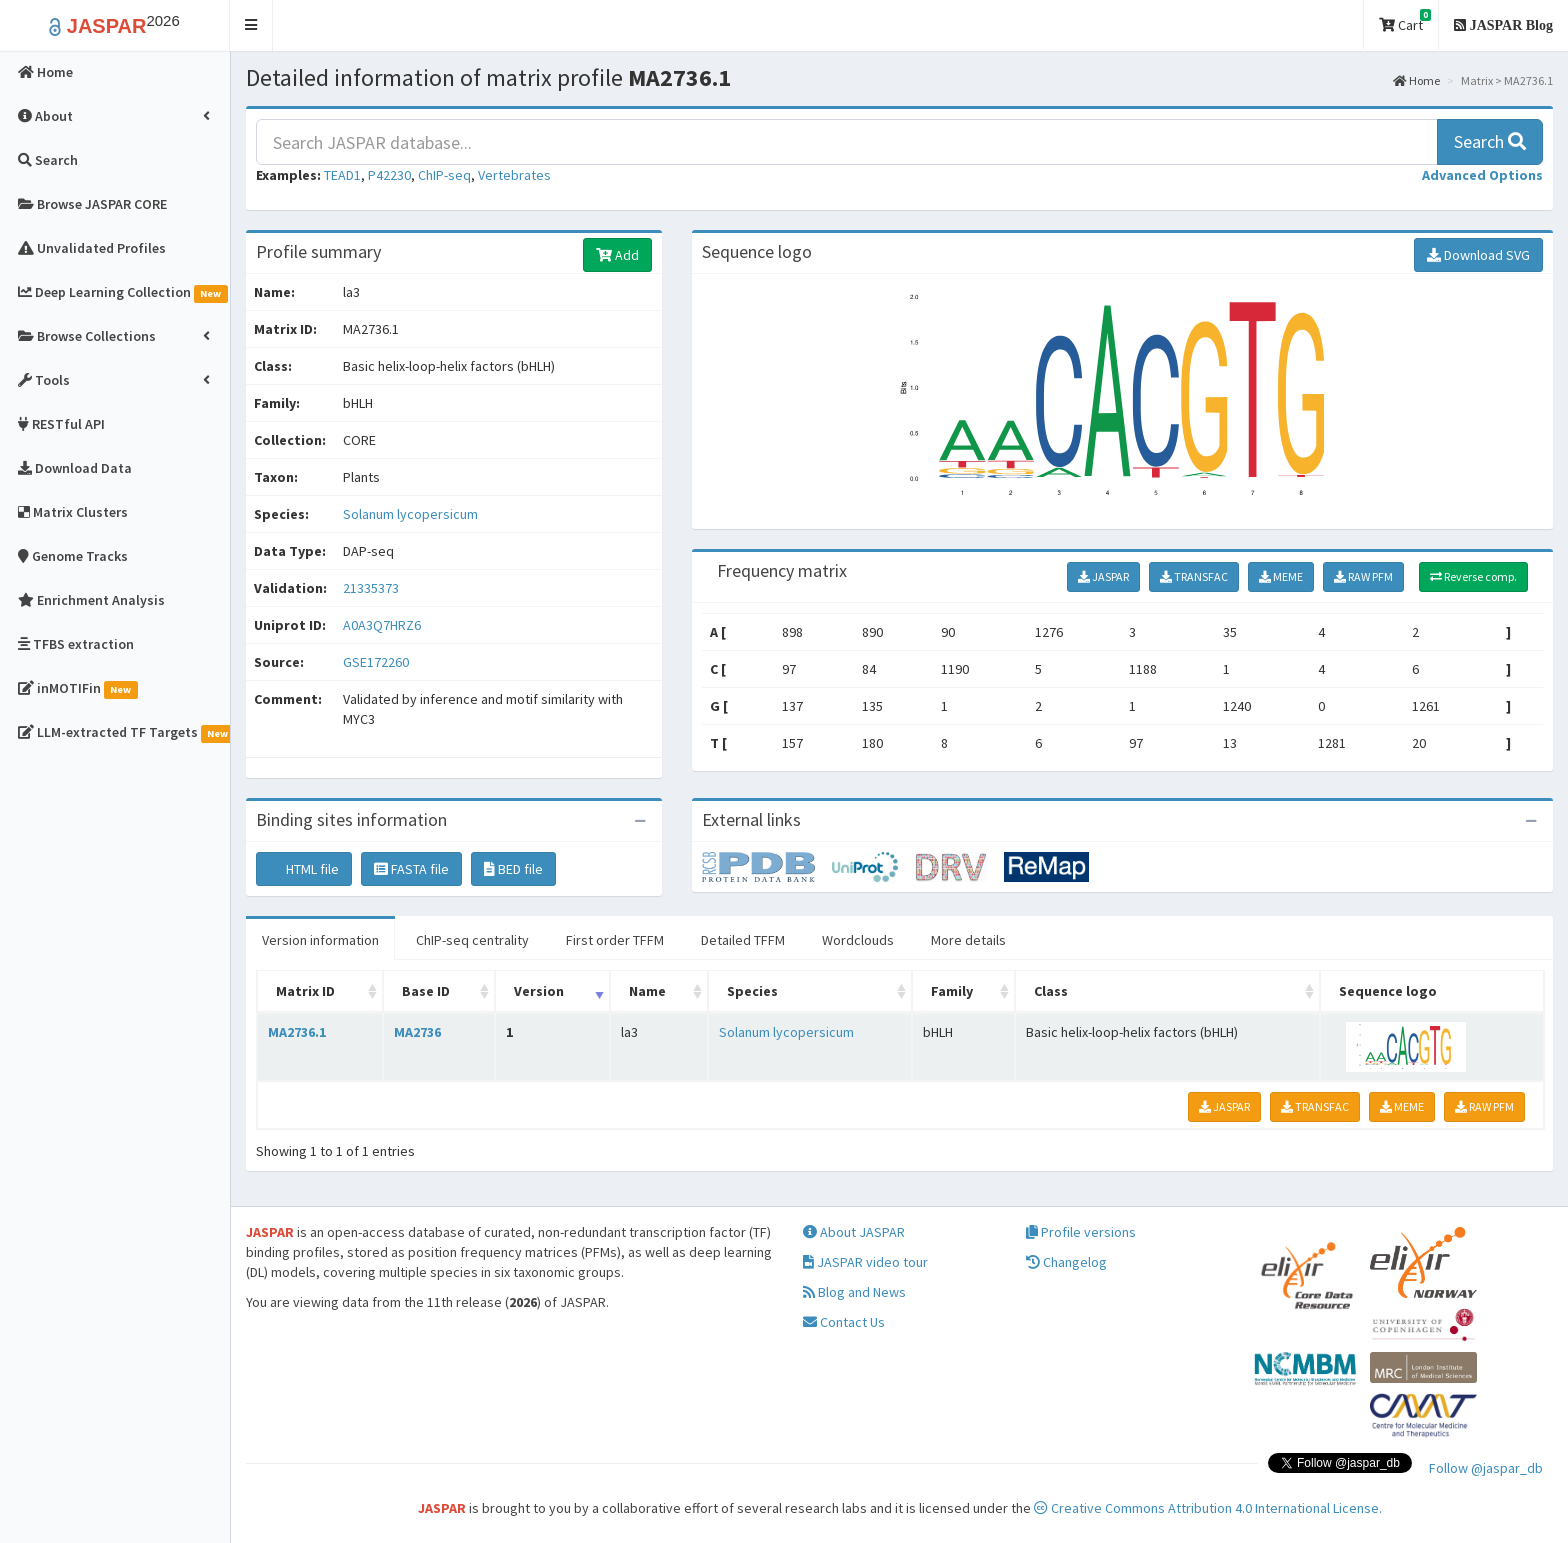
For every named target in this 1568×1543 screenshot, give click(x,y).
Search (1490, 141)
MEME (1281, 576)
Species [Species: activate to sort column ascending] (752, 991)
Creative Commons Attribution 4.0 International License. (1208, 1508)
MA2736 (417, 1032)
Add (617, 255)
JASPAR (1103, 576)
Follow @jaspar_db (1486, 1468)
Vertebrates (514, 175)
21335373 (371, 588)
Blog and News (854, 1292)
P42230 (389, 175)
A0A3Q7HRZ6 (383, 625)
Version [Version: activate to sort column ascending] (539, 991)
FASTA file (411, 869)
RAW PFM (1363, 576)
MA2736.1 (297, 1032)
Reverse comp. (1473, 576)
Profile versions (1081, 1232)
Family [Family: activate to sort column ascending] (952, 991)
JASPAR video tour (865, 1262)
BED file (513, 869)
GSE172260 (376, 662)
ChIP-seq (444, 175)
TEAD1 (342, 175)
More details (968, 940)
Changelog (1066, 1262)
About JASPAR (854, 1232)
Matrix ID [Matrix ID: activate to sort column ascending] (305, 991)
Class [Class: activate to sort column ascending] (1051, 991)
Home (1416, 80)
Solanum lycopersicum (410, 514)
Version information (320, 940)
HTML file (304, 869)
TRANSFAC (1194, 576)
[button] (251, 25)
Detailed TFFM (743, 940)
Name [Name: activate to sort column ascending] (647, 991)
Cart (1405, 21)
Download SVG (1478, 255)
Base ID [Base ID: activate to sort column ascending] (426, 991)
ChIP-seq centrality (472, 940)
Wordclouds (858, 940)
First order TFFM (615, 940)
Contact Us (844, 1322)
